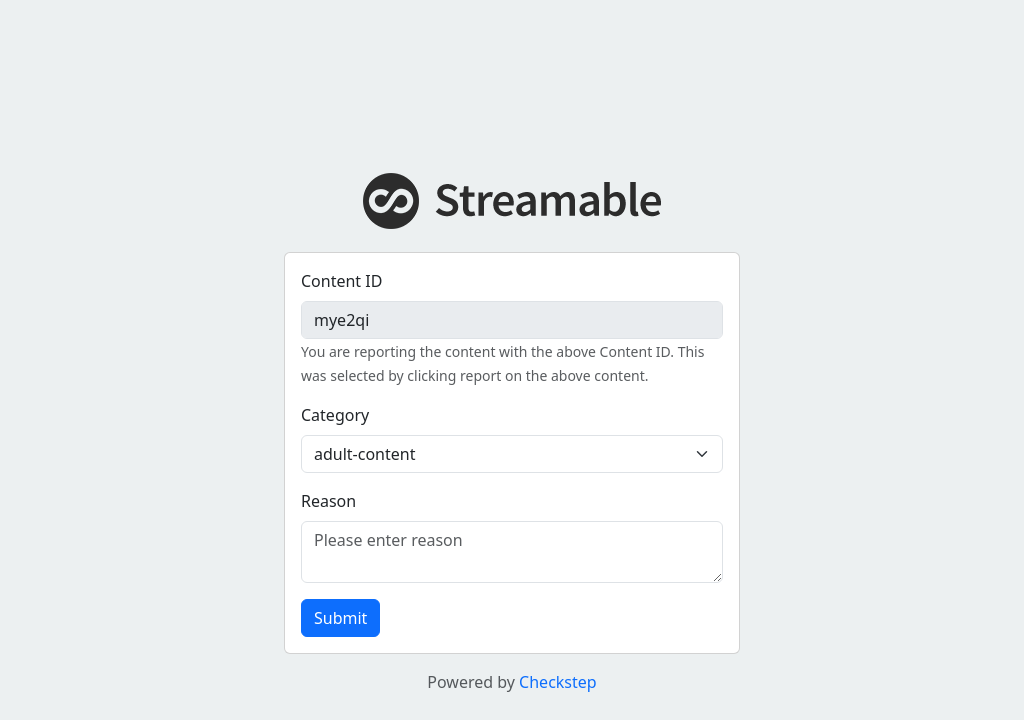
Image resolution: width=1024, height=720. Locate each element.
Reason (328, 501)
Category (335, 415)
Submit (340, 618)
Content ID (341, 281)
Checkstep (558, 682)
